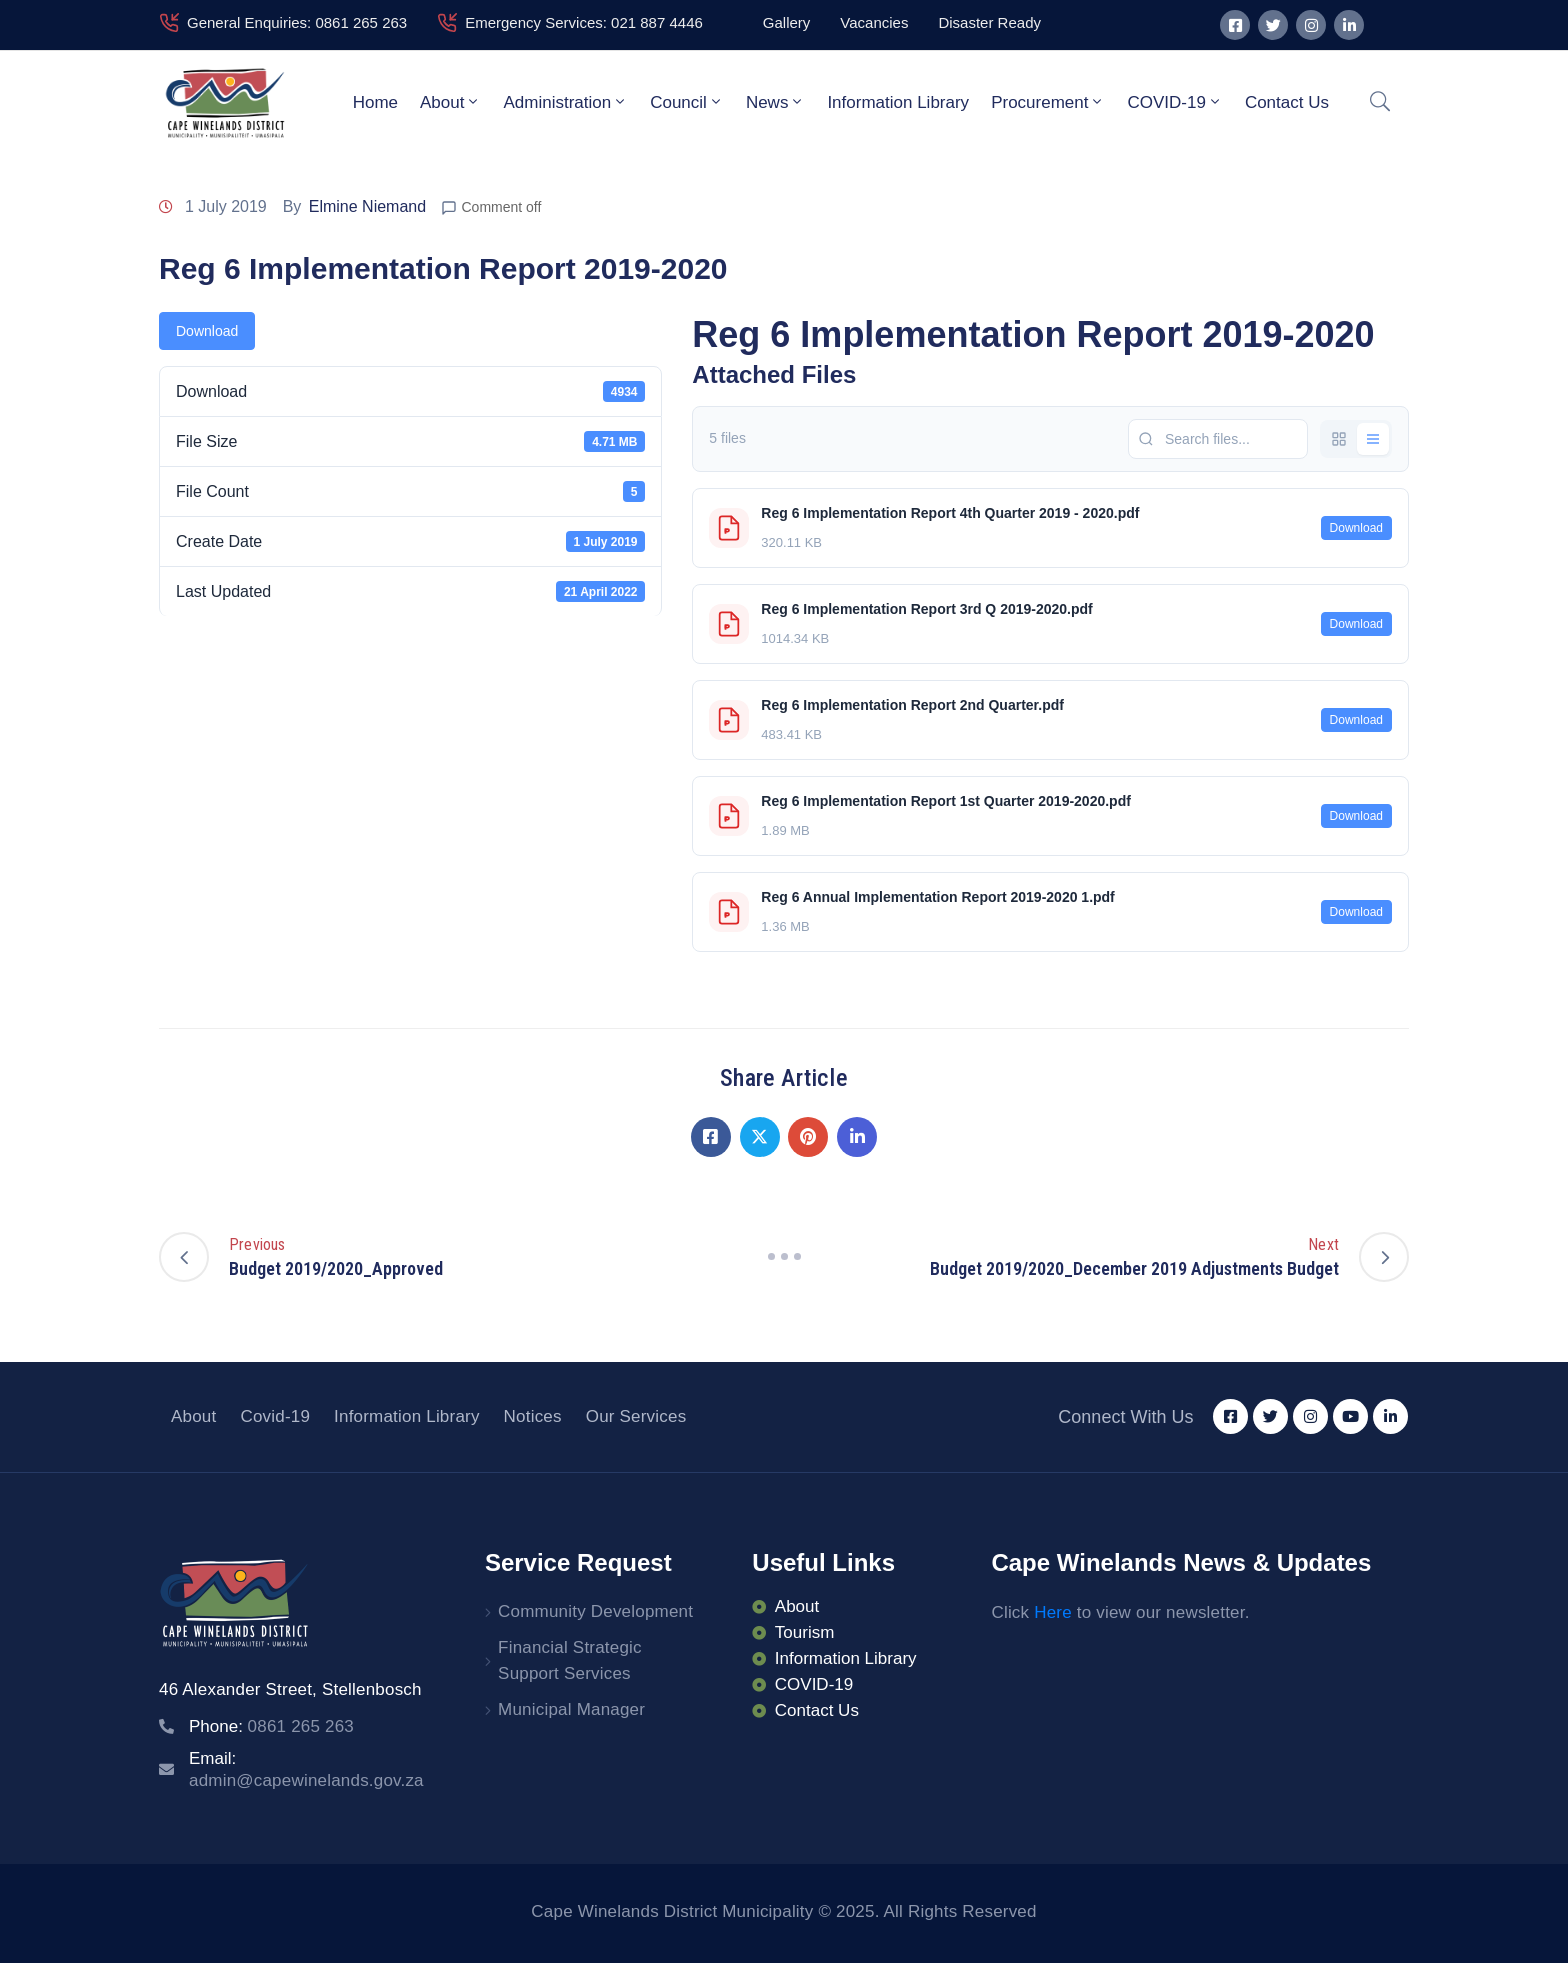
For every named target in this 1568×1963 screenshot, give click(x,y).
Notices (533, 1416)
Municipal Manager (571, 1709)
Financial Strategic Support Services (570, 1660)
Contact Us (1287, 102)
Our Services (636, 1416)
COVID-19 (1174, 102)
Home (375, 102)
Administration (565, 102)
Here (1053, 1612)
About (450, 102)
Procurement (1048, 102)
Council (687, 102)
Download (207, 331)
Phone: (271, 1726)
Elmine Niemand (367, 206)
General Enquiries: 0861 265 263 (297, 22)
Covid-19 (275, 1416)
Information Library (898, 102)
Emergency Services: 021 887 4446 (584, 22)
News (776, 102)
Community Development (595, 1611)
